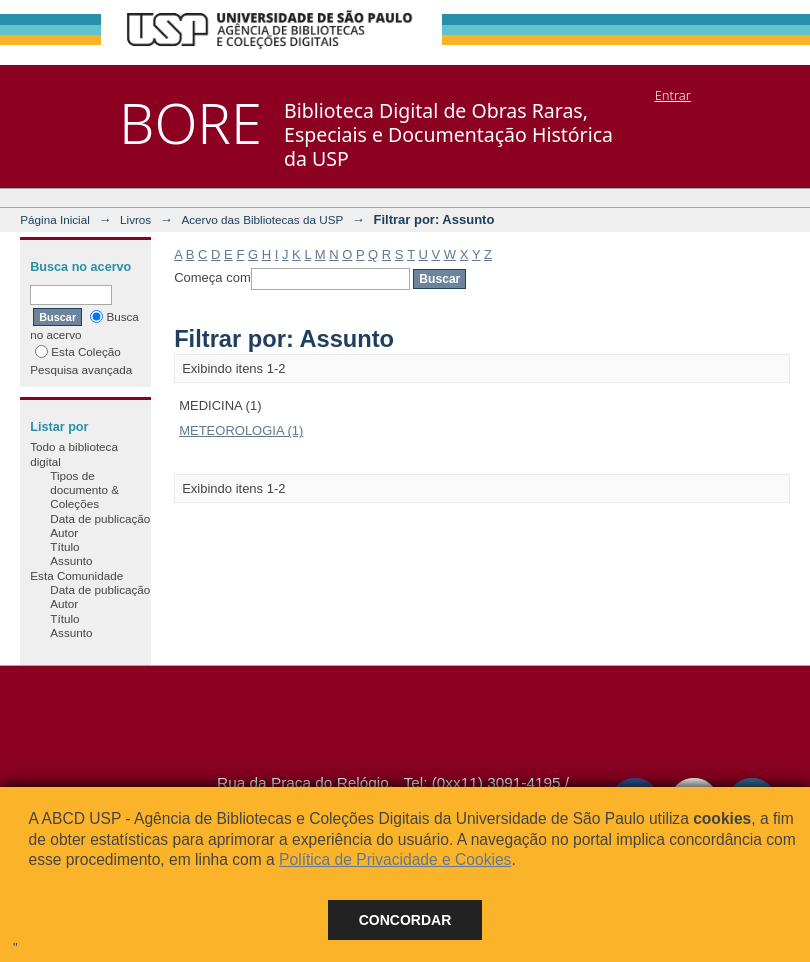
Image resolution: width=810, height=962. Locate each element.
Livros (135, 219)
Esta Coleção (78, 351)
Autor (64, 532)
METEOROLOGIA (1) (241, 430)
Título (64, 546)
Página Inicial (55, 219)
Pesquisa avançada (81, 369)
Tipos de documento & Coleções (84, 490)
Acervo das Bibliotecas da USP (262, 219)
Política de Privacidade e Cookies (395, 859)
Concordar (405, 920)
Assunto (71, 560)
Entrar (673, 95)
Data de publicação (100, 518)
